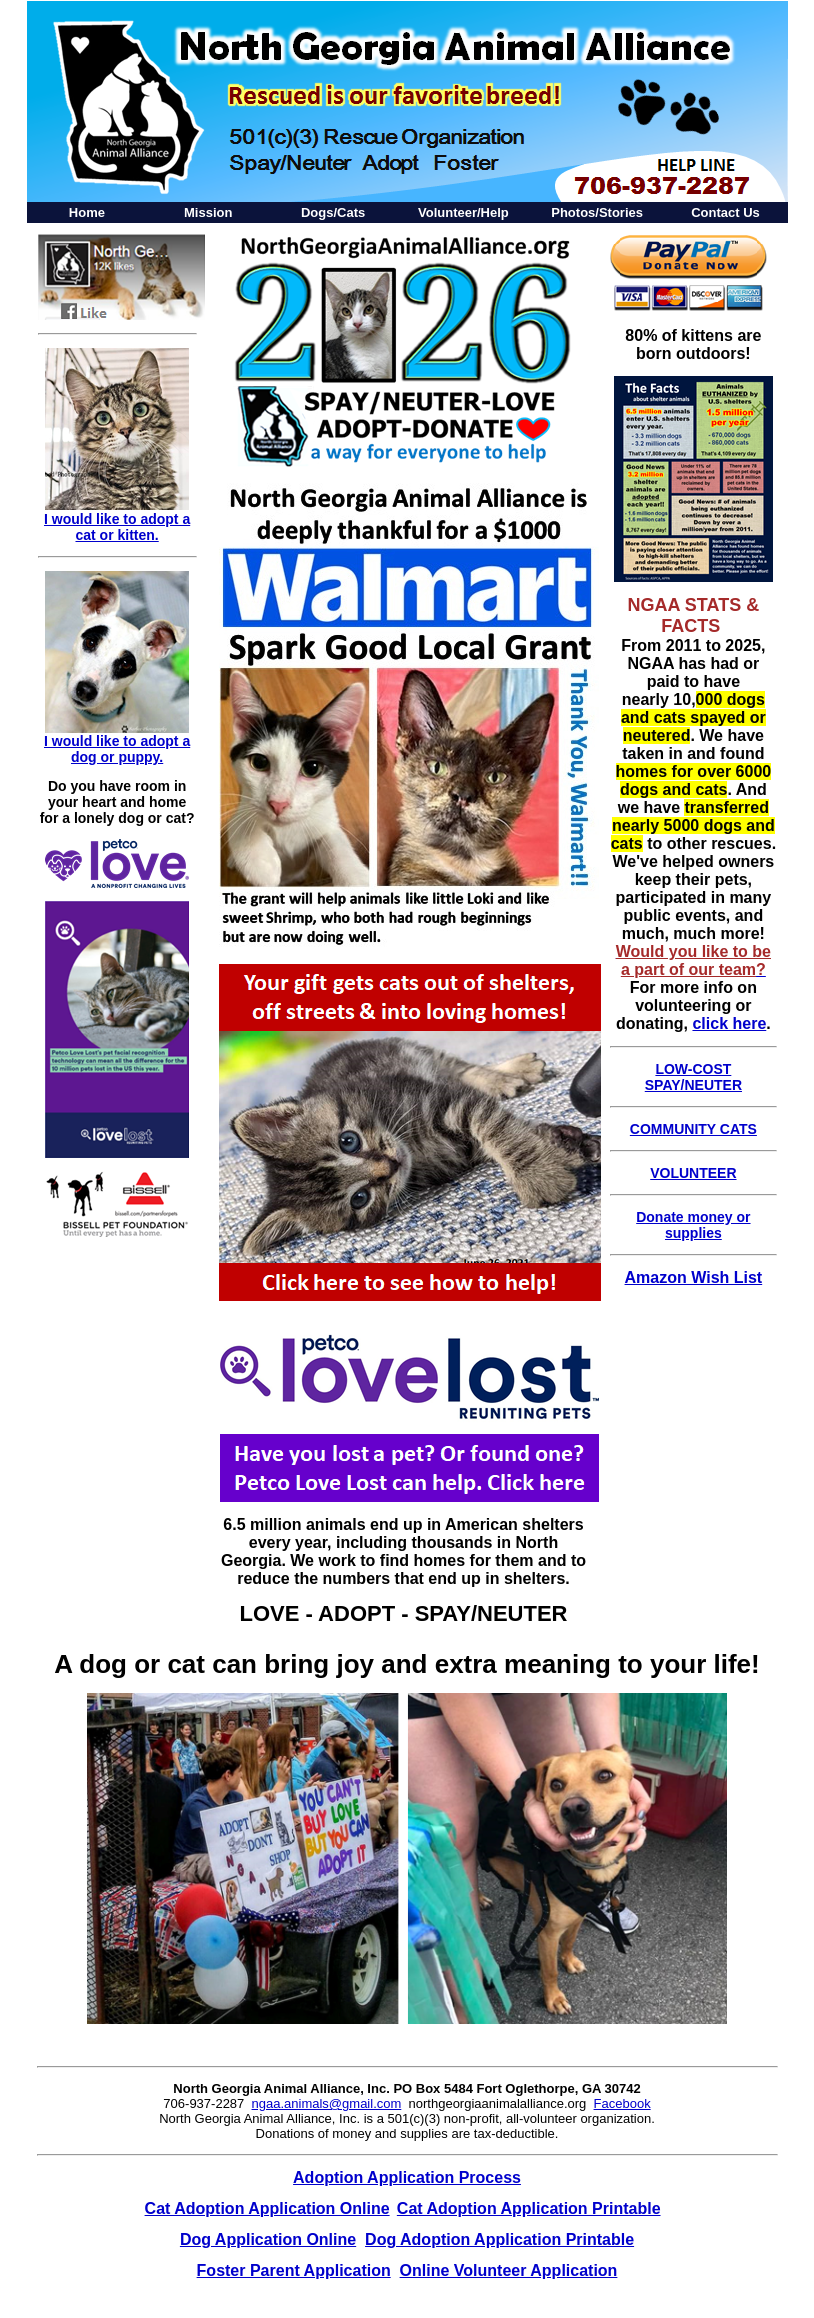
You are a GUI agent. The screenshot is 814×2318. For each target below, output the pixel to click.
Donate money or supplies (693, 1225)
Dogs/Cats (333, 212)
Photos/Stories (597, 212)
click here (729, 1023)
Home (87, 212)
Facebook (622, 2103)
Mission (208, 212)
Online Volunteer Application (509, 2270)
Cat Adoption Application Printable (529, 2208)
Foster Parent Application (294, 2270)
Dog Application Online (268, 2239)
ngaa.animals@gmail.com (327, 2103)
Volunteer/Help (463, 212)
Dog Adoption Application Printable (499, 2239)
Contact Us (725, 212)
